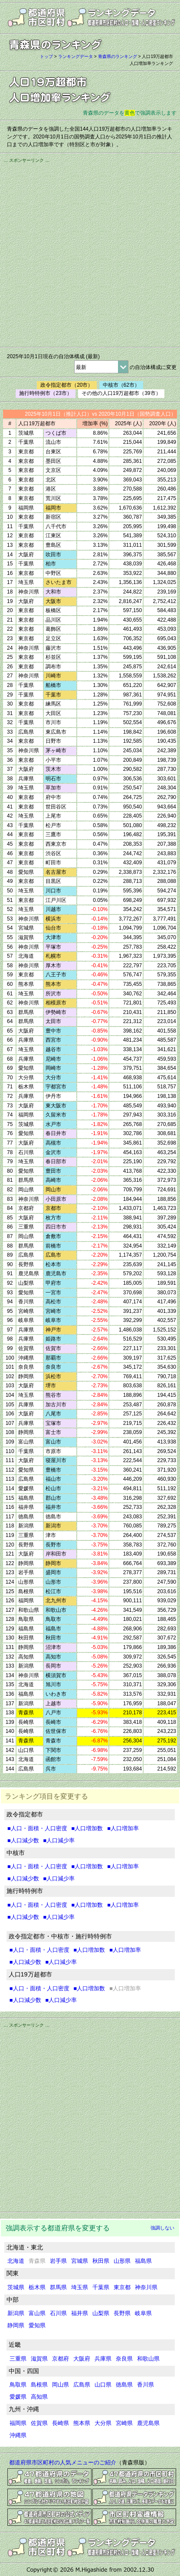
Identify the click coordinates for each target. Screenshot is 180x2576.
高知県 (39, 2396)
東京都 (122, 2287)
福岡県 (18, 2423)
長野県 (122, 2313)
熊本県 (81, 2423)
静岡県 (15, 2325)
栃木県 (37, 2287)
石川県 (58, 2313)
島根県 (39, 2384)
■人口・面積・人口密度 (37, 1828)
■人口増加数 (87, 1828)
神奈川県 (146, 2287)
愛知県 (37, 2325)
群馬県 (58, 2287)
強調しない (162, 2227)
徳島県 (124, 2384)
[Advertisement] (90, 253)
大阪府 (81, 2358)
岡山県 (60, 2384)
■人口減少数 (23, 1840)
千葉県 (100, 2287)
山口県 (103, 2384)
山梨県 (100, 2313)
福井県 (79, 2313)
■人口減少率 (59, 1840)
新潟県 (15, 2313)
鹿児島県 (148, 2423)
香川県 (145, 2384)
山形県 (122, 2261)
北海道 (15, 2261)
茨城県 (15, 2287)
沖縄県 (18, 2435)
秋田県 (100, 2261)
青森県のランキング (117, 56)
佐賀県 (39, 2423)
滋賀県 (39, 2358)
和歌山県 (148, 2358)
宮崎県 (124, 2423)
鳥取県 (18, 2384)
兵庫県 (103, 2358)
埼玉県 (79, 2287)
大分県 (103, 2423)
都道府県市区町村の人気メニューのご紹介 (62, 2462)
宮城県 (79, 2261)
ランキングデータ (75, 56)
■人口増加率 (123, 1828)
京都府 (60, 2358)
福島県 (143, 2261)
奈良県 (124, 2358)
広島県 (81, 2384)
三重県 (18, 2358)
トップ (46, 56)
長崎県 (60, 2423)
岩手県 (58, 2261)
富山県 (37, 2313)
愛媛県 (18, 2396)
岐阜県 (143, 2313)
